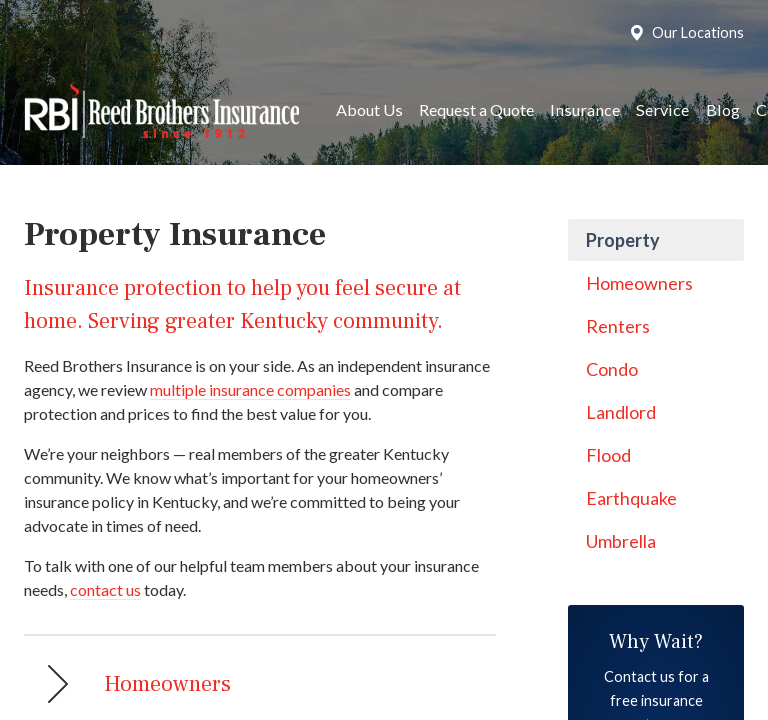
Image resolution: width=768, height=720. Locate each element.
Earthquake (631, 498)
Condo (612, 369)
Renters (618, 326)
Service (662, 109)
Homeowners (639, 283)
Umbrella (621, 541)
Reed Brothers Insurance (161, 110)
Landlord (621, 412)
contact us (105, 589)
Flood (608, 455)
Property (623, 240)
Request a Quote (476, 109)
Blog (723, 109)
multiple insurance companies (250, 389)
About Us (369, 109)
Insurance (585, 109)
